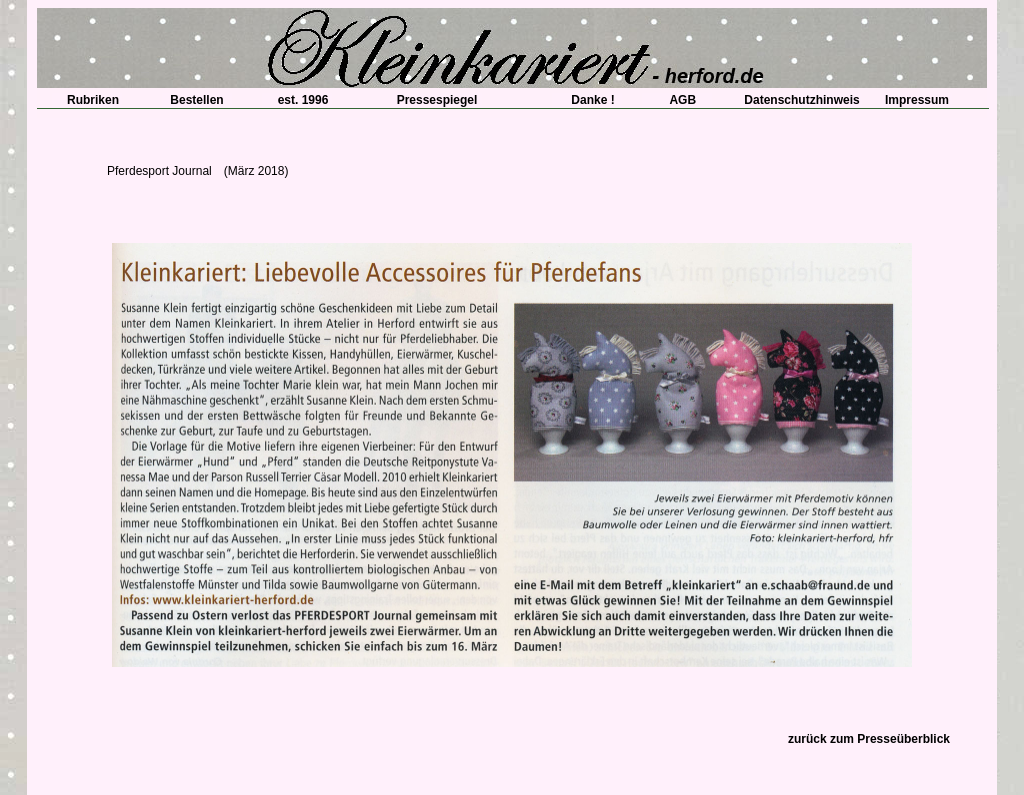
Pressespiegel (437, 100)
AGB (677, 100)
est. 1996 (297, 100)
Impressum (917, 100)
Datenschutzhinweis (801, 100)
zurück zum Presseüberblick (869, 739)
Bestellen (196, 100)
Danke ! (586, 100)
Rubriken (87, 100)
